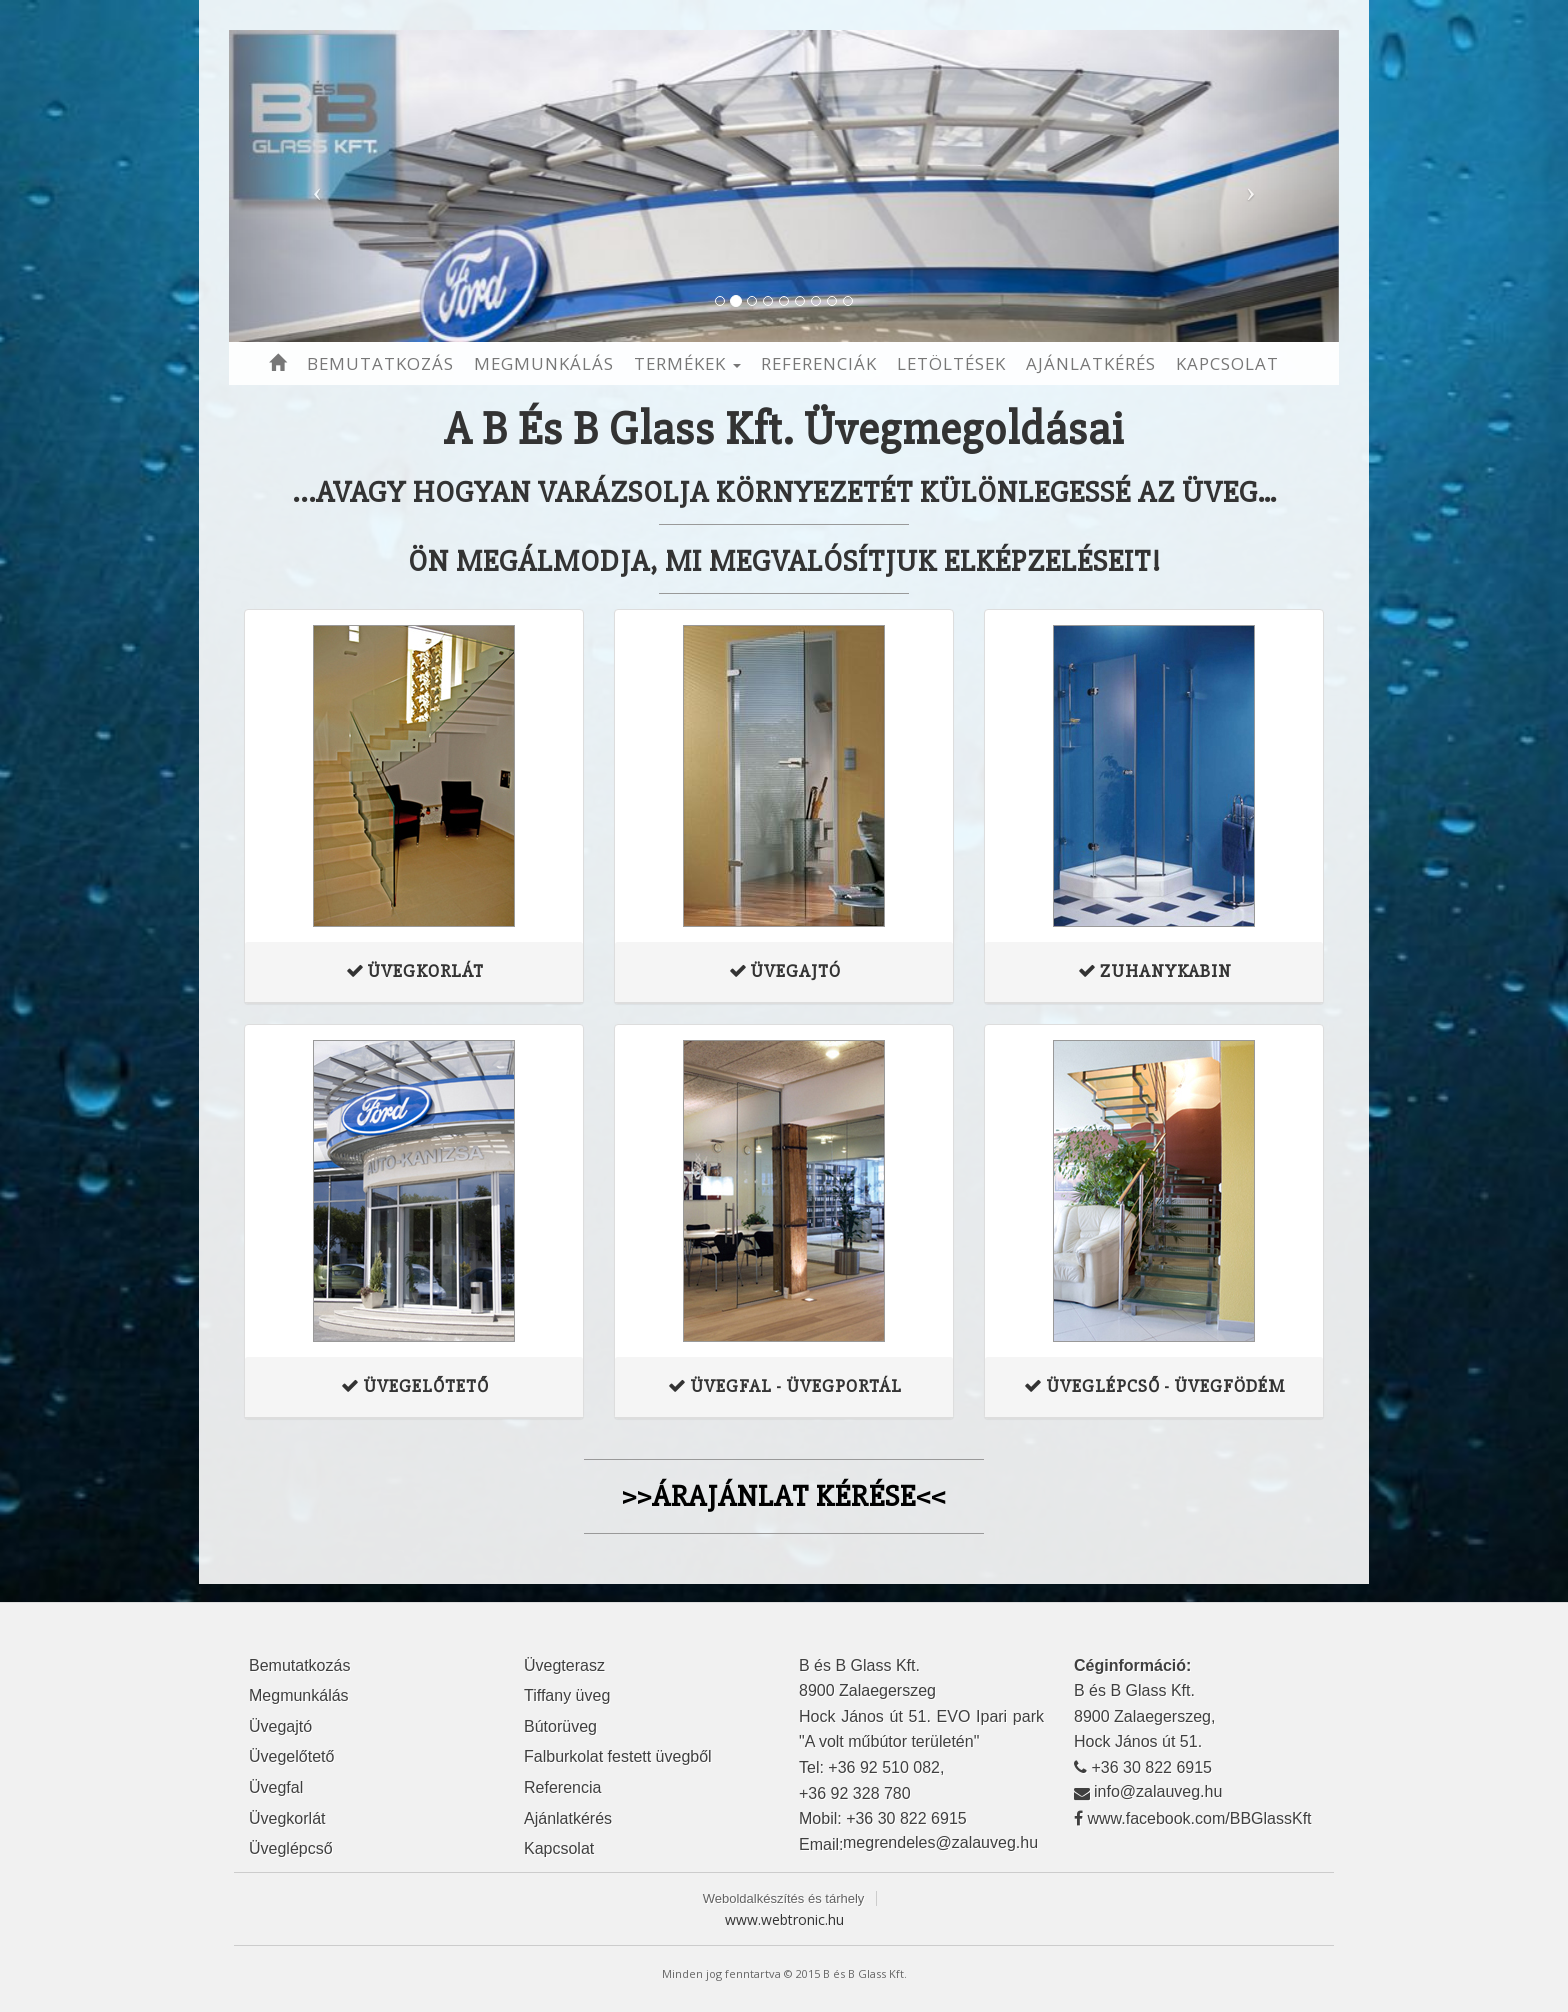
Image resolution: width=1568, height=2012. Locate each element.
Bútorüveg (560, 1726)
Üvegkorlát (287, 1818)
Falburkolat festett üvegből (618, 1756)
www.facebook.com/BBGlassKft (1199, 1818)
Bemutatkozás (380, 363)
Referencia (562, 1787)
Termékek (687, 363)
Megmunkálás (544, 363)
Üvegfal (276, 1787)
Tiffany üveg (567, 1695)
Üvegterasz (564, 1665)
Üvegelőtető (291, 1756)
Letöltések (951, 363)
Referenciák (819, 363)
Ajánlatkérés (1091, 363)
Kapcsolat (1227, 363)
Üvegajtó (280, 1726)
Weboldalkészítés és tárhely (784, 1898)
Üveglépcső (291, 1848)
